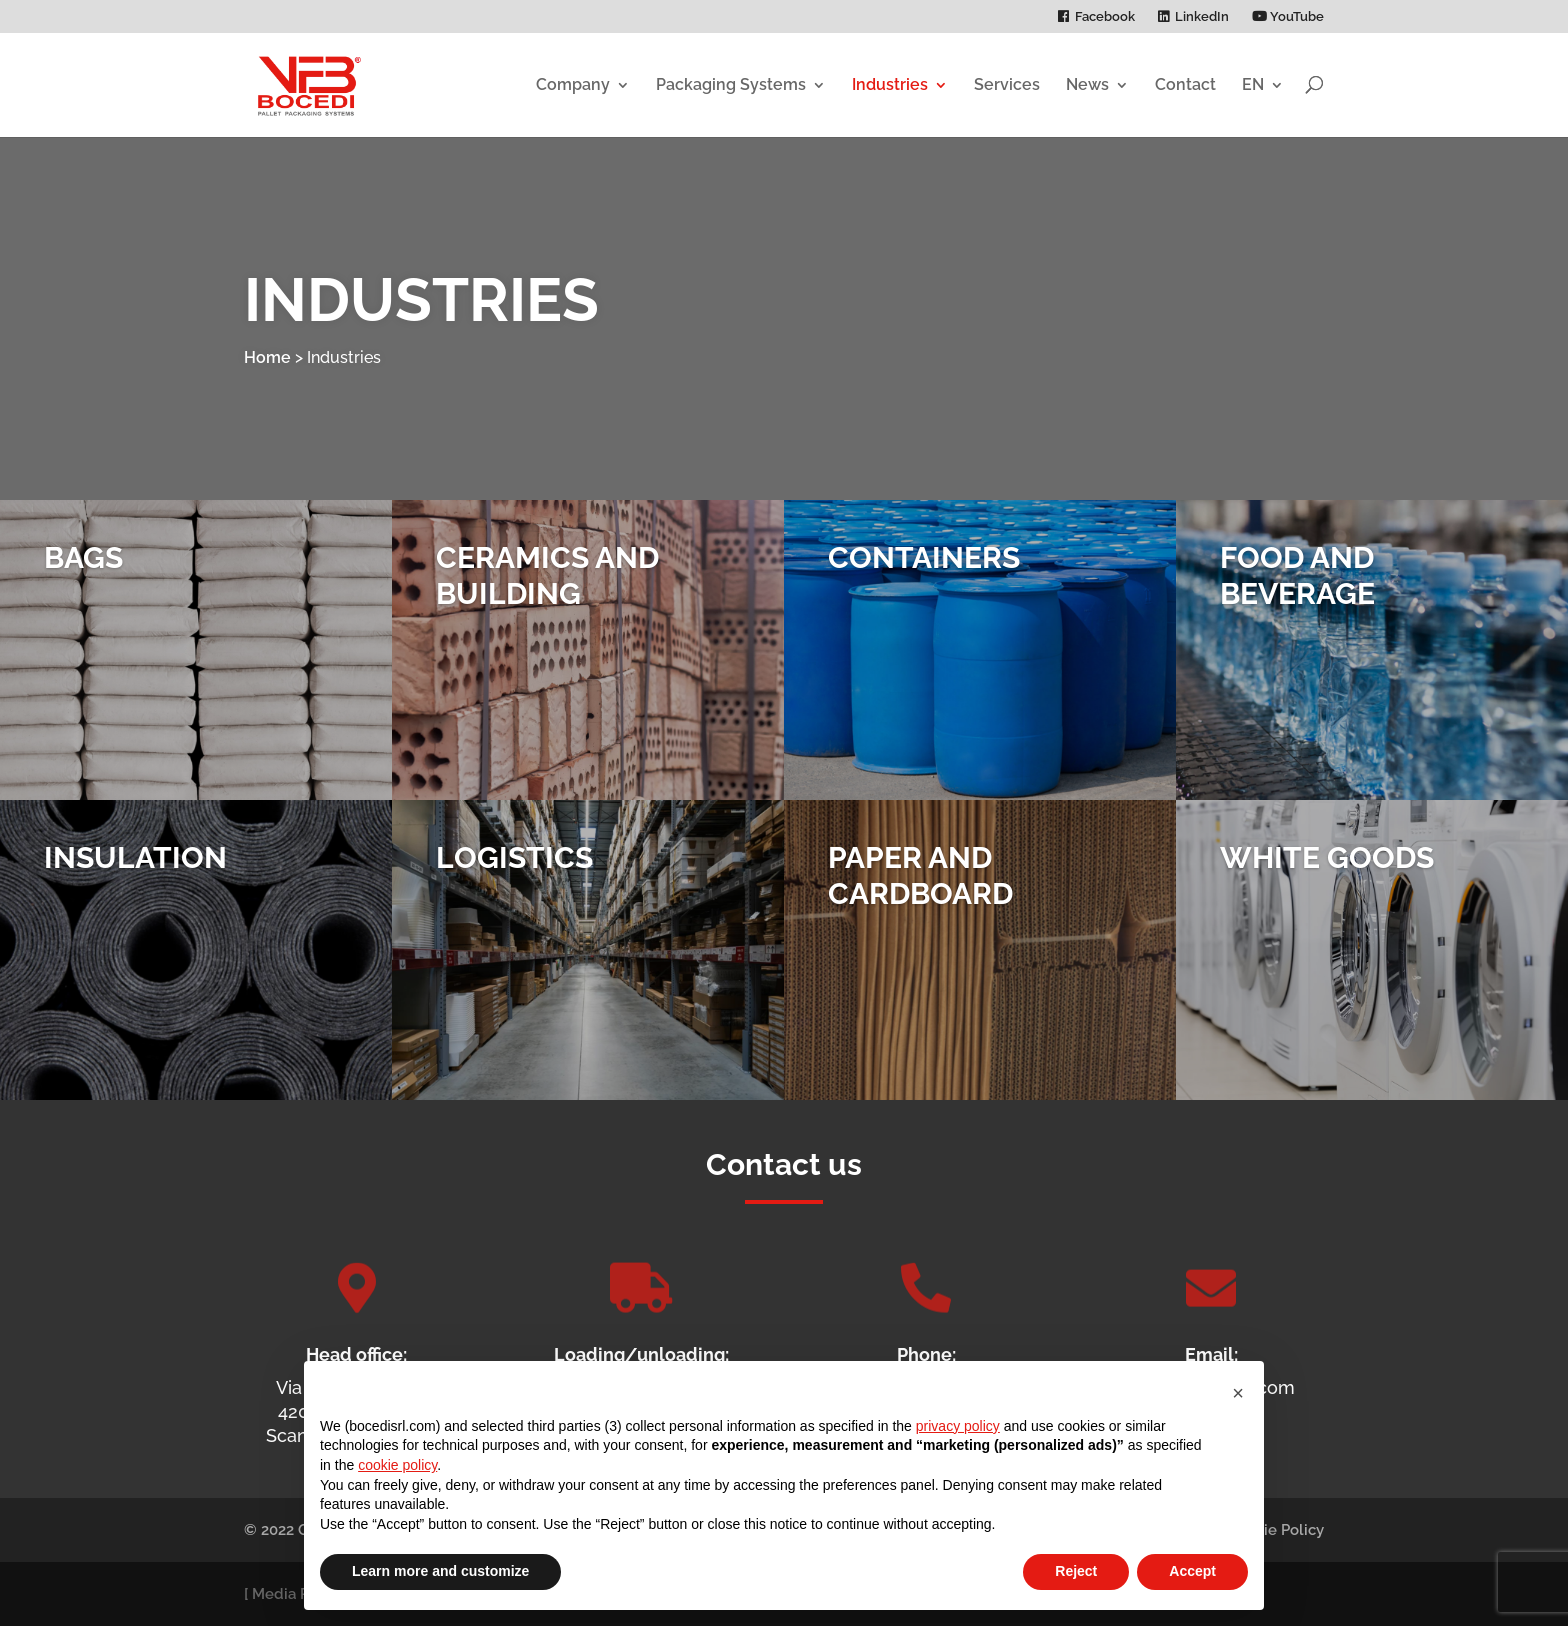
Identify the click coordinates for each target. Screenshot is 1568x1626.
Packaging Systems (731, 84)
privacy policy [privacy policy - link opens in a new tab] (958, 1426)
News (1087, 84)
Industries (890, 84)
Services (1007, 84)
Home (267, 357)
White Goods (1327, 874)
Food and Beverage (1297, 592)
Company (573, 84)
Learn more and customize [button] (440, 1571)
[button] (1238, 1393)
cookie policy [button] (397, 1465)
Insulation (135, 874)
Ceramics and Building (547, 592)
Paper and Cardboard (920, 892)
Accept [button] (1192, 1571)
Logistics (514, 874)
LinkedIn (1202, 17)
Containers (924, 574)
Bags (83, 574)
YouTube (1288, 17)
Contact (1185, 84)
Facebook (1105, 17)
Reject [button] (1076, 1571)
